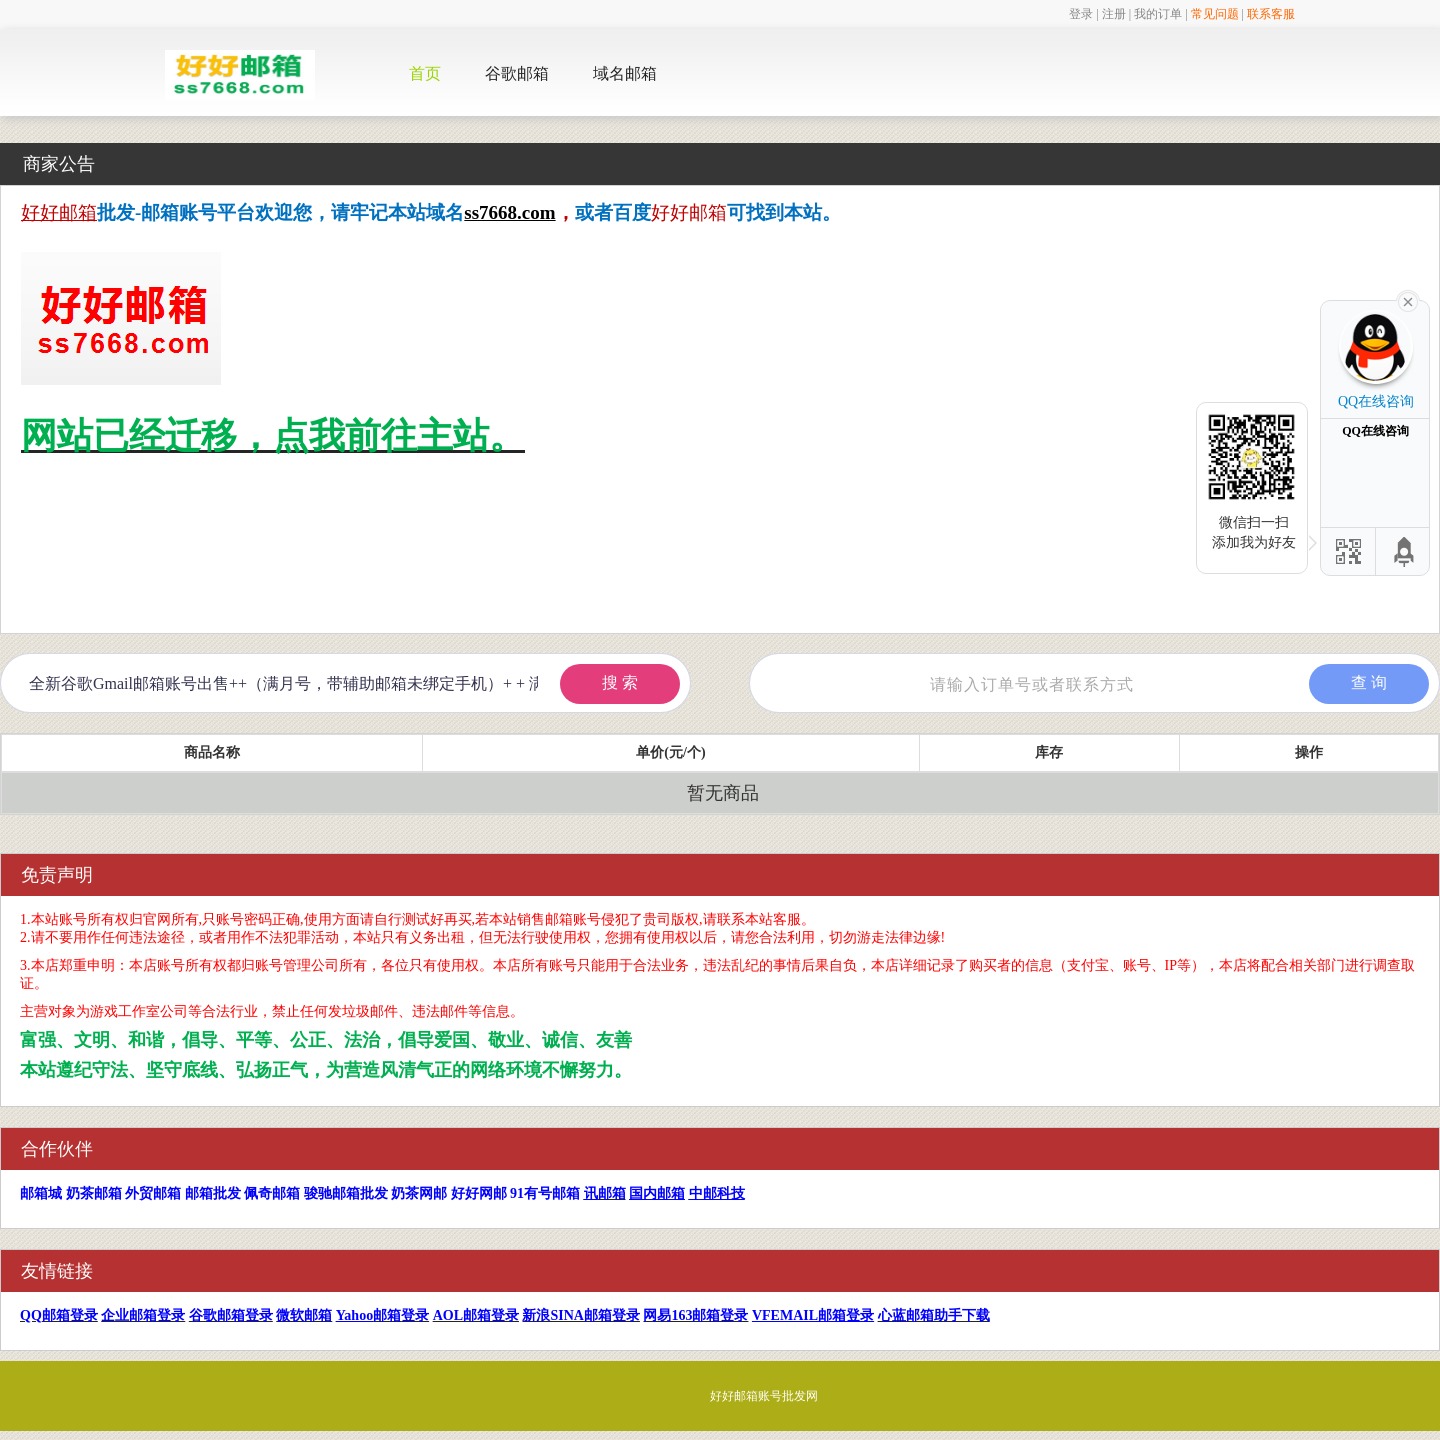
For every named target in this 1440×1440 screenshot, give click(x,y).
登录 (1081, 14)
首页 (425, 73)
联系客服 (1271, 14)
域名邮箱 (625, 73)
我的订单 (1158, 14)
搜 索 (620, 682)
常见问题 (1215, 14)
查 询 (1369, 682)
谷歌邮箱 (517, 73)
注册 (1114, 14)
